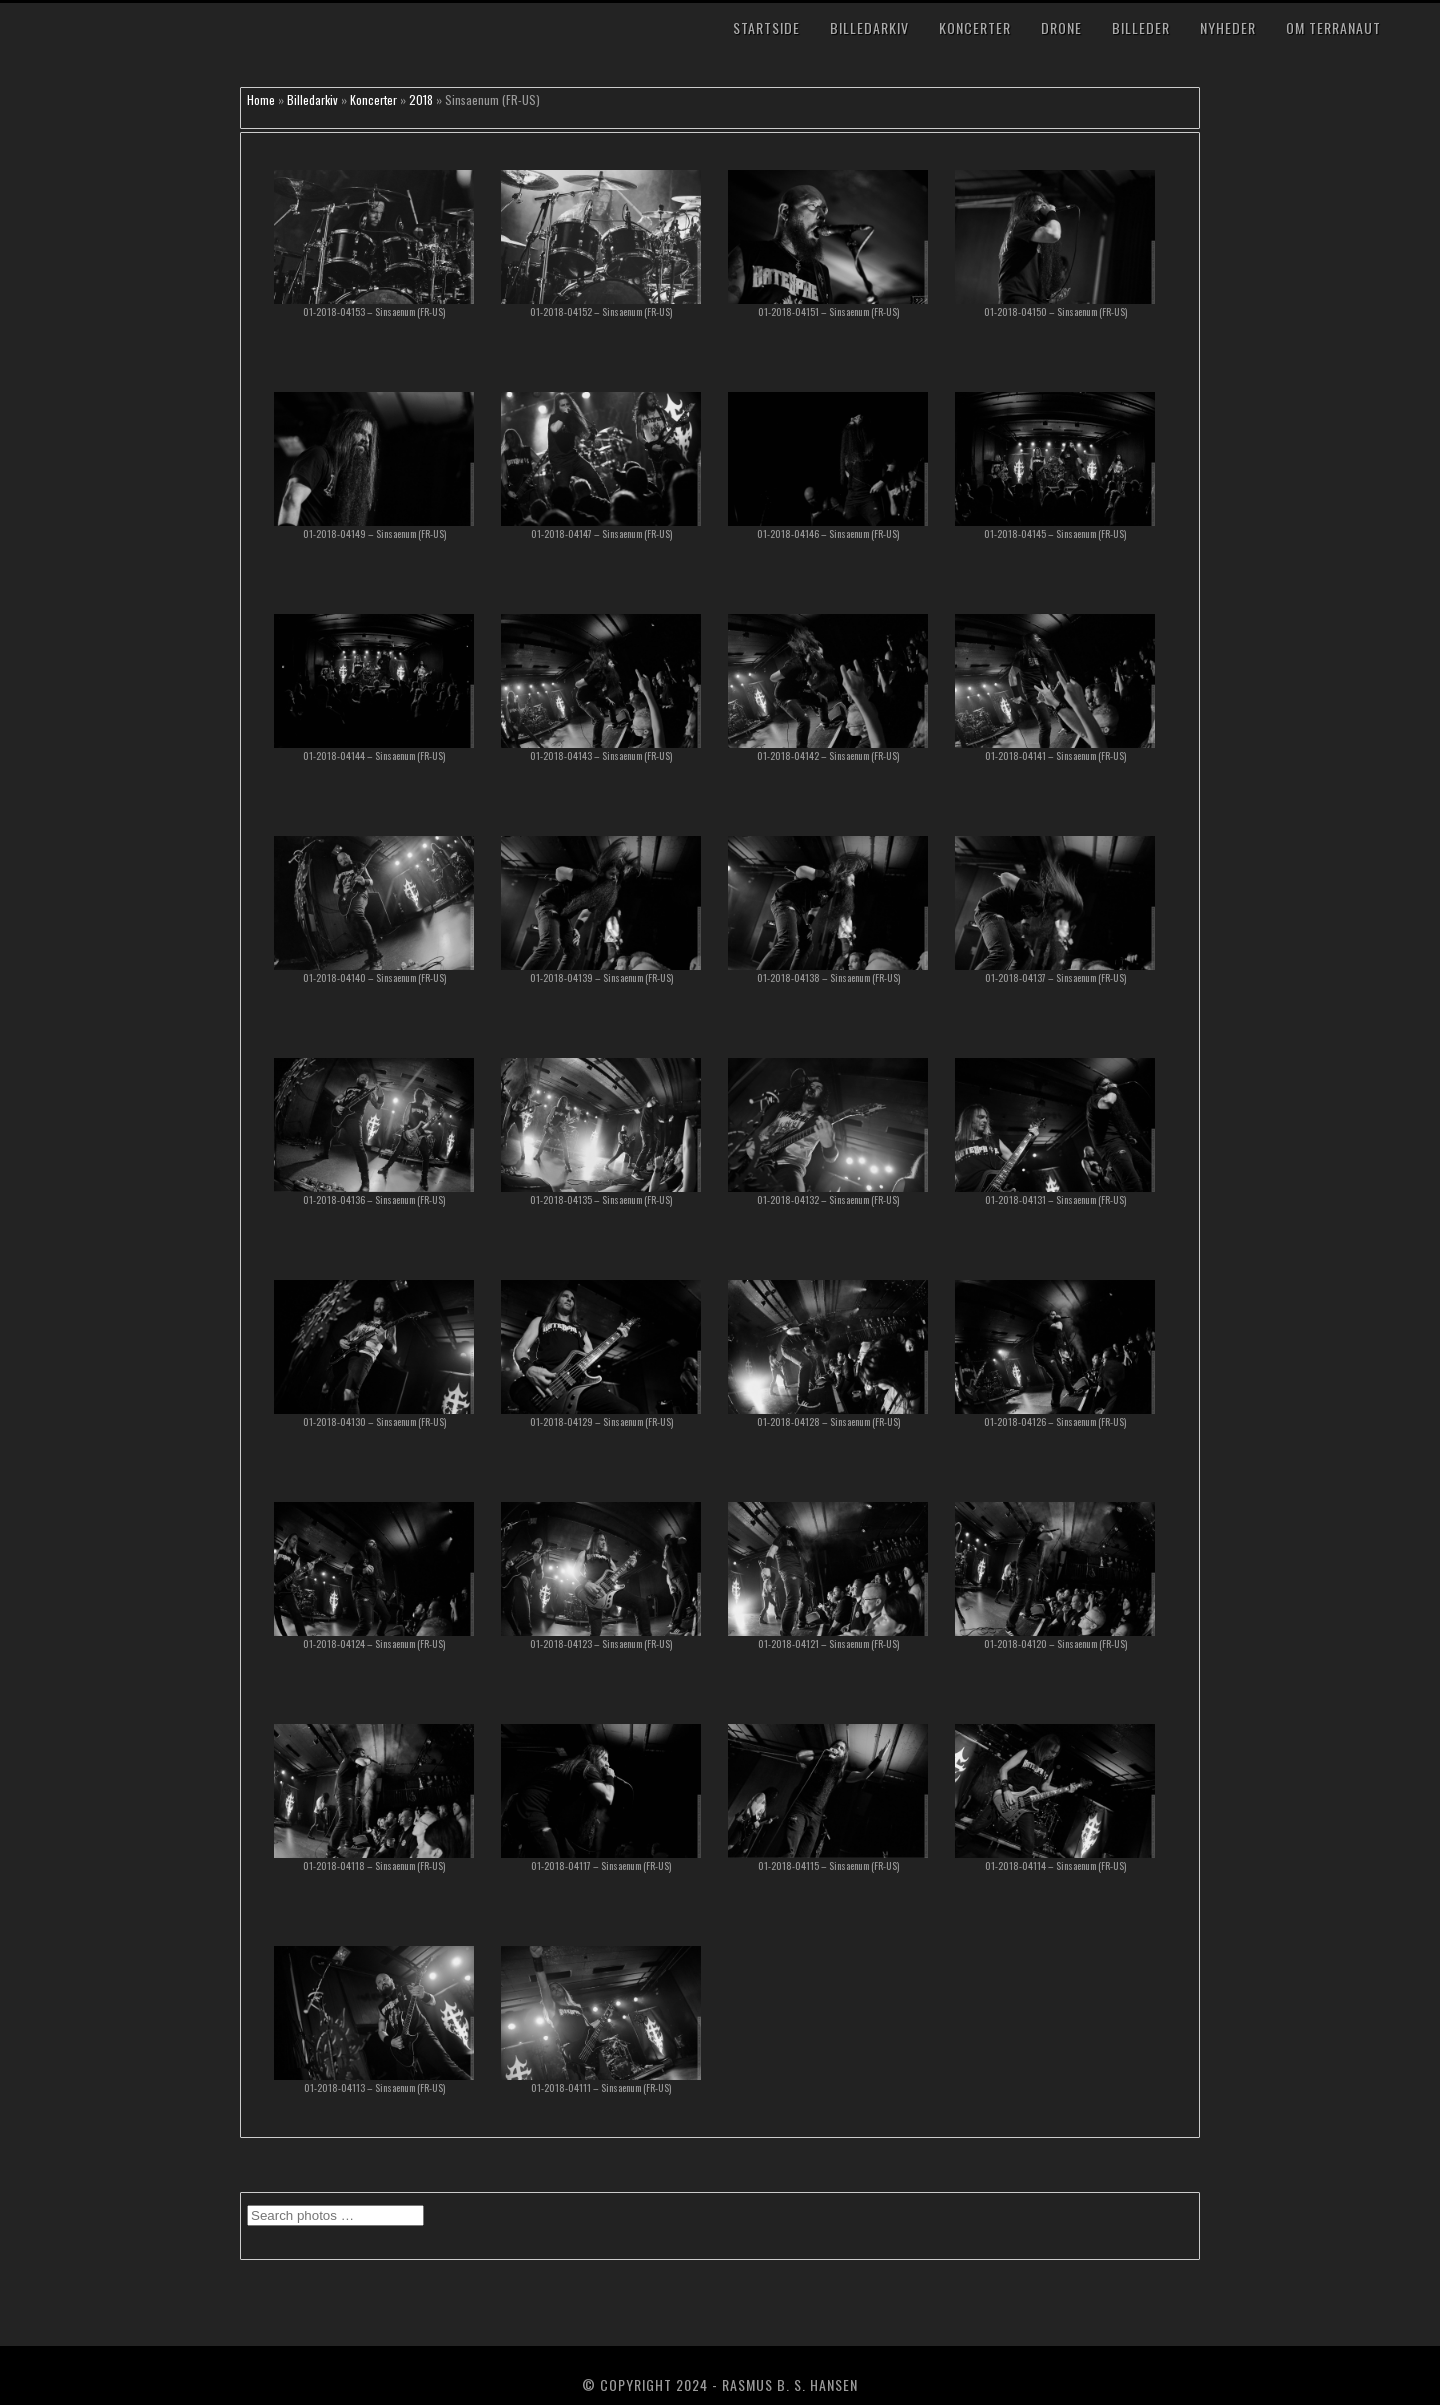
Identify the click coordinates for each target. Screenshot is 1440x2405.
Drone (1061, 27)
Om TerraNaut (1333, 27)
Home (261, 99)
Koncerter (975, 27)
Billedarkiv (869, 27)
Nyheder (1228, 27)
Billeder (1141, 27)
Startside (766, 27)
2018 (421, 99)
